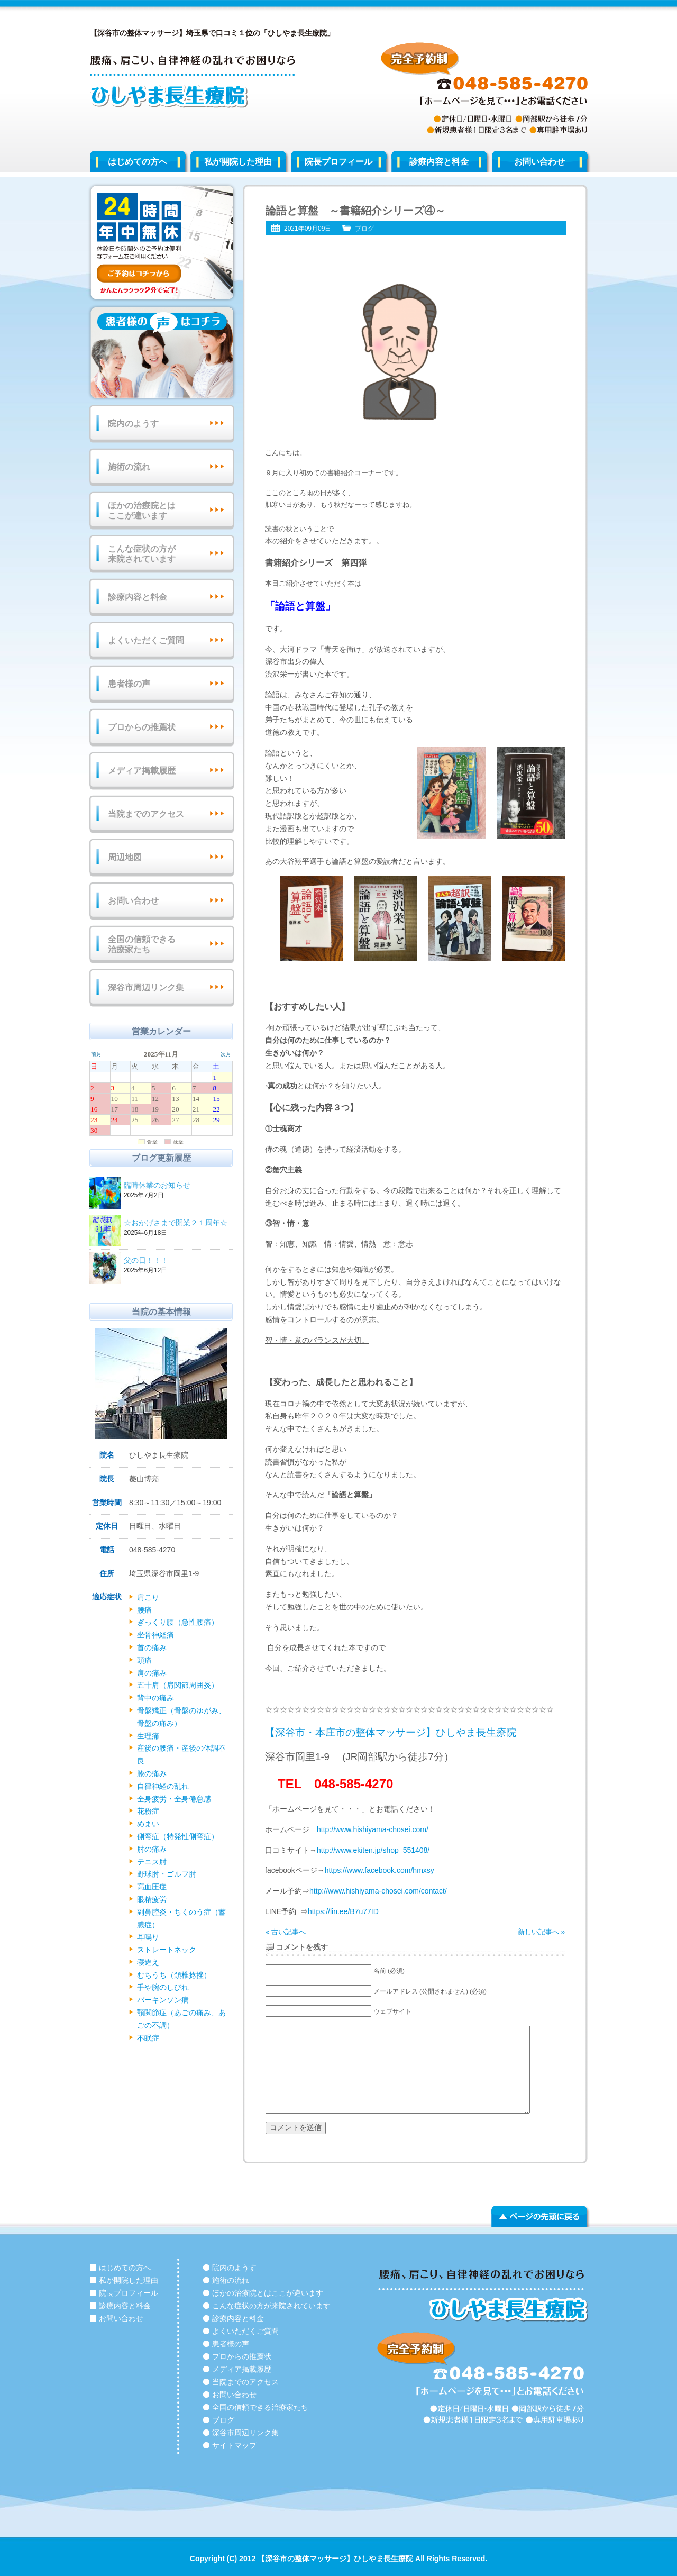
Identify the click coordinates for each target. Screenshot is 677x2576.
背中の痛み (155, 1698)
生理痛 (148, 1736)
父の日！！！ (177, 1261)
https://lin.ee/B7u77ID (343, 1911)
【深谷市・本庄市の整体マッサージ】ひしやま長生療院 (390, 1732)
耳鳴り (148, 1937)
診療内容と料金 (439, 161)
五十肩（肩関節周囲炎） (177, 1685)
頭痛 (144, 1660)
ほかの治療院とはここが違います (142, 510)
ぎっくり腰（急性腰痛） (177, 1622)
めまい (148, 1823)
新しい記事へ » (541, 1932)
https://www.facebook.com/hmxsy (379, 1870)
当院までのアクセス (146, 813)
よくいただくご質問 (146, 640)
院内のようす (133, 423)
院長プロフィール (338, 161)
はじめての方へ (137, 161)
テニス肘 (152, 1862)
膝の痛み (152, 1773)
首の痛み (152, 1647)
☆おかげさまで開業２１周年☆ (177, 1223)
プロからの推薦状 (142, 727)
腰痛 (144, 1610)
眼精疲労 (152, 1899)
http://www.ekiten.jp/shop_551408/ (373, 1850)
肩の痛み (152, 1673)
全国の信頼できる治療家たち (142, 944)
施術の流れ (129, 466)
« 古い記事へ (286, 1932)
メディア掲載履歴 (142, 770)
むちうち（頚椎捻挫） (174, 1975)
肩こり (148, 1597)
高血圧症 (152, 1886)
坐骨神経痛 (155, 1635)
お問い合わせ (539, 161)
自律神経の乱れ (163, 1786)
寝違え (148, 1962)
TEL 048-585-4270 (335, 1784)
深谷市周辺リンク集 (146, 987)
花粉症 (148, 1811)
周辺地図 (125, 857)
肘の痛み (152, 1849)
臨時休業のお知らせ (177, 1186)
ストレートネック (166, 1949)
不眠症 (148, 2038)
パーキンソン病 (163, 2000)
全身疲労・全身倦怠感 (174, 1799)
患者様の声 (129, 683)
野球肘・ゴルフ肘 (166, 1874)
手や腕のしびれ (163, 1987)
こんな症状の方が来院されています (142, 553)
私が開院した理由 (238, 161)
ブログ (364, 228)
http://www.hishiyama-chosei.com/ (372, 1829)
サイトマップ (234, 2445)
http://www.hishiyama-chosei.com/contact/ (378, 1891)
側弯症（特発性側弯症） (177, 1836)
